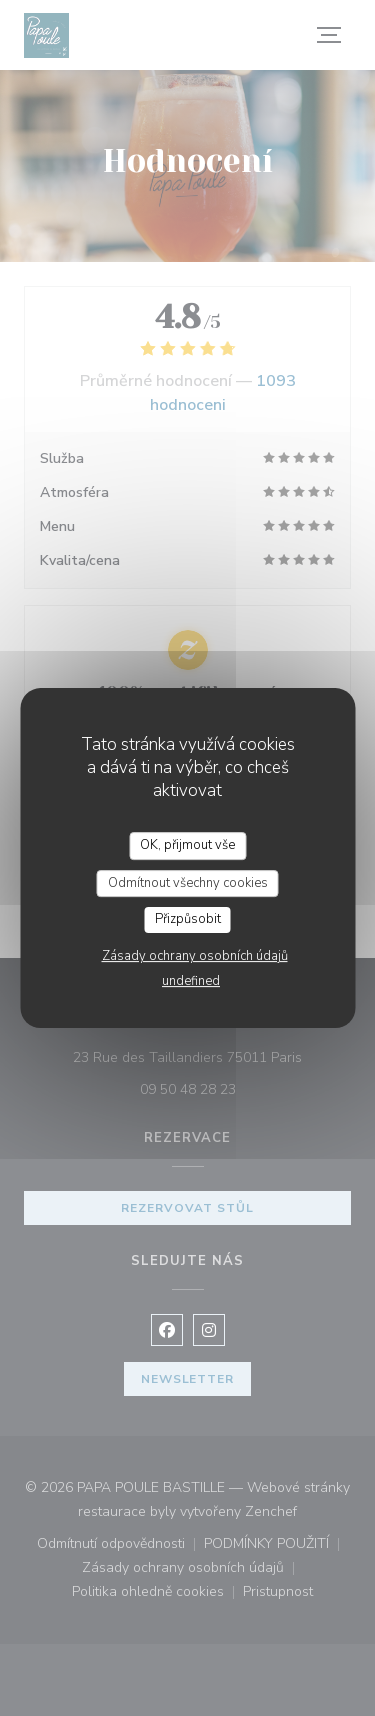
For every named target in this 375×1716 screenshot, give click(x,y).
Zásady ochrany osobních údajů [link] (195, 956)
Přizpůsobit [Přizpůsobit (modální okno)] (188, 919)
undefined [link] (191, 981)
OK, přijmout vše (187, 845)
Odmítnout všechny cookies (188, 883)
